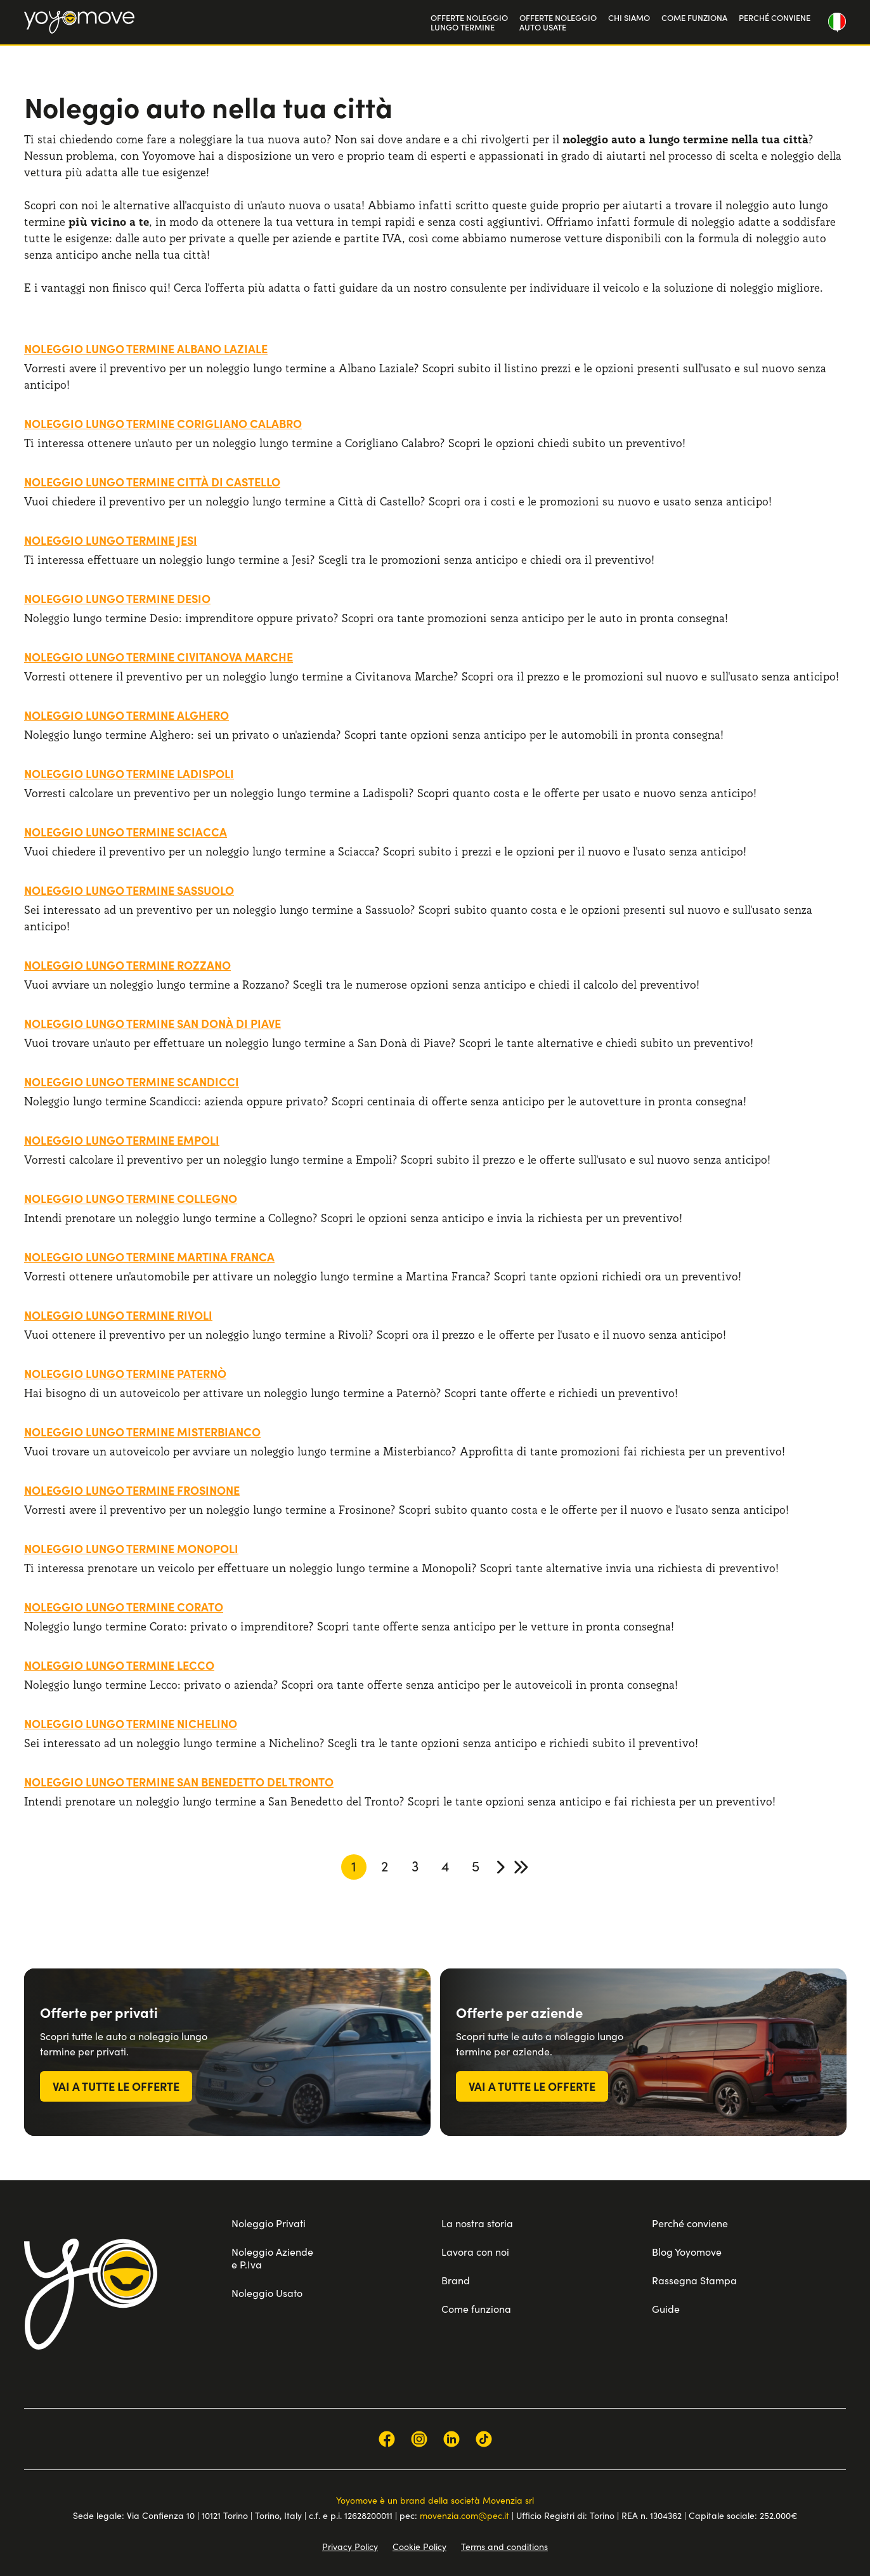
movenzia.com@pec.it (464, 2515)
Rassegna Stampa (694, 2280)
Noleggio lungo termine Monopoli (131, 1548)
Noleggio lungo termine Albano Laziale (146, 348)
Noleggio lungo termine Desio (117, 598)
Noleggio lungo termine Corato (123, 1607)
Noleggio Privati (268, 2223)
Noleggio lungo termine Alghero (126, 715)
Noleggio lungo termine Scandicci (131, 1082)
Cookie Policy (419, 2546)
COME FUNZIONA (694, 17)
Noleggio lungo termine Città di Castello (152, 482)
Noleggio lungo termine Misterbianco (142, 1432)
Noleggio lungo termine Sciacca (125, 832)
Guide (666, 2308)
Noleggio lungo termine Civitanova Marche (158, 657)
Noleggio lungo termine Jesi (110, 540)
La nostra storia (477, 2223)
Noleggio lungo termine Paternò (125, 1373)
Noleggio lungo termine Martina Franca (149, 1257)
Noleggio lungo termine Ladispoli (129, 773)
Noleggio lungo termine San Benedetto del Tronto (179, 1782)
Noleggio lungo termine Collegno (130, 1198)
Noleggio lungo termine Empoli (121, 1140)
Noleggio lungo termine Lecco (119, 1665)
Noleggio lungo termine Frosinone (132, 1490)
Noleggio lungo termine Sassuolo (129, 890)
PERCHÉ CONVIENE (774, 17)
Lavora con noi (475, 2251)
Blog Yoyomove (687, 2251)
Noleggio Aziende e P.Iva (272, 2257)
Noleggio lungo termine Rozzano (127, 965)
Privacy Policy (350, 2546)
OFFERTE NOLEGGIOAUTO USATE (558, 22)
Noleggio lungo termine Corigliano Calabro (163, 423)
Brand (455, 2280)
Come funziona (476, 2308)
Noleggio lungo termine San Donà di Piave (152, 1023)
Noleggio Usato (266, 2293)
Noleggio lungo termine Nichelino (130, 1723)
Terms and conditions (504, 2546)
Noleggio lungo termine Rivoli (118, 1315)
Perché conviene (690, 2223)
